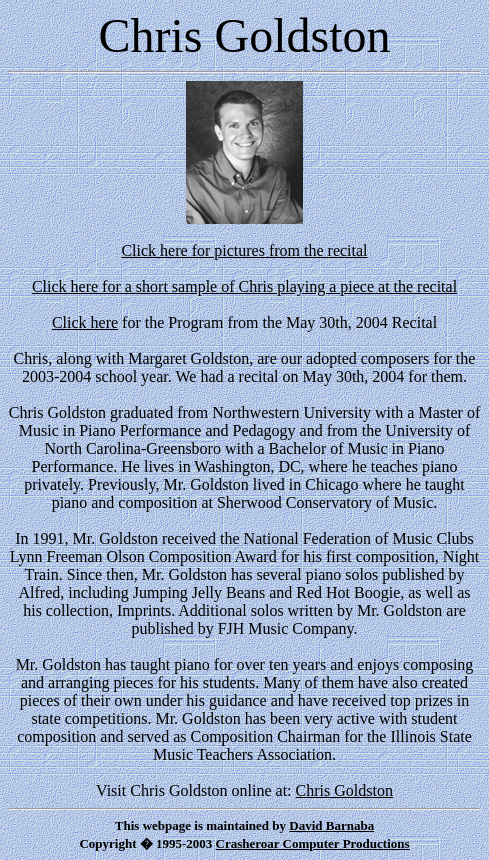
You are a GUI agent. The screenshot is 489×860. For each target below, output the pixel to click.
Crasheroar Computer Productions (313, 843)
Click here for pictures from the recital (244, 250)
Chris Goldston (344, 790)
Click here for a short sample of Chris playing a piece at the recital (244, 286)
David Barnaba (331, 825)
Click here (85, 322)
